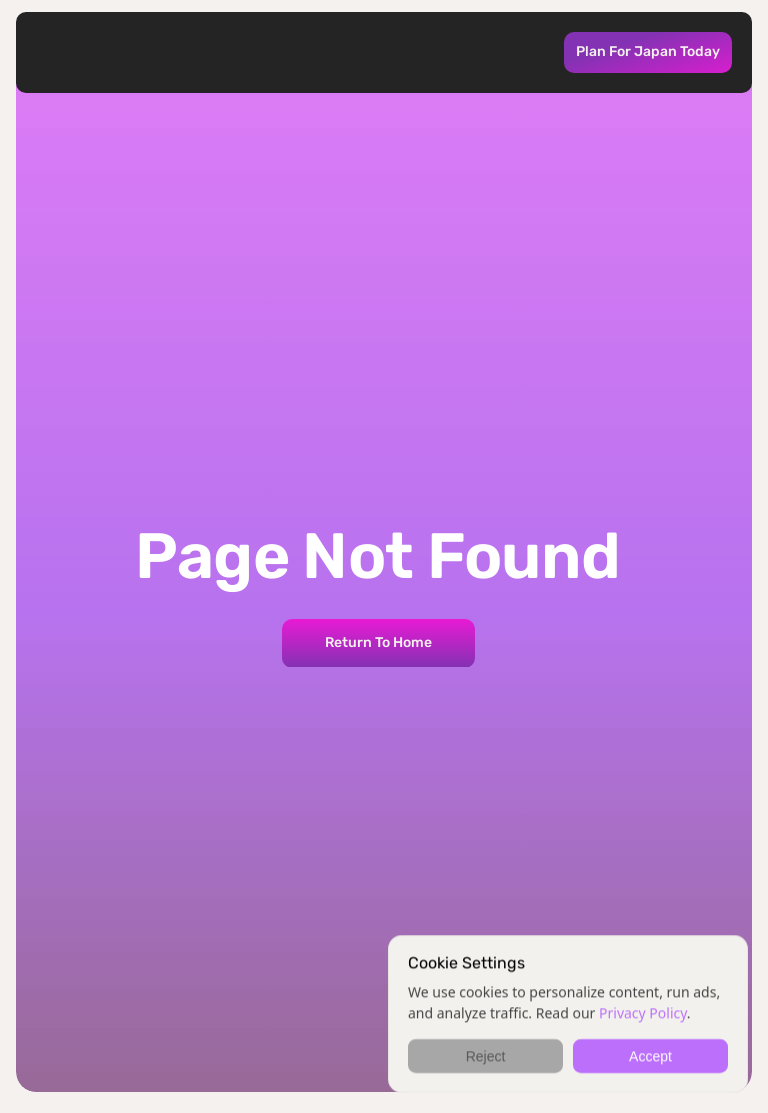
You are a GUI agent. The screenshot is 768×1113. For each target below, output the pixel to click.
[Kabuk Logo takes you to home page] (104, 52)
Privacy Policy (643, 1012)
